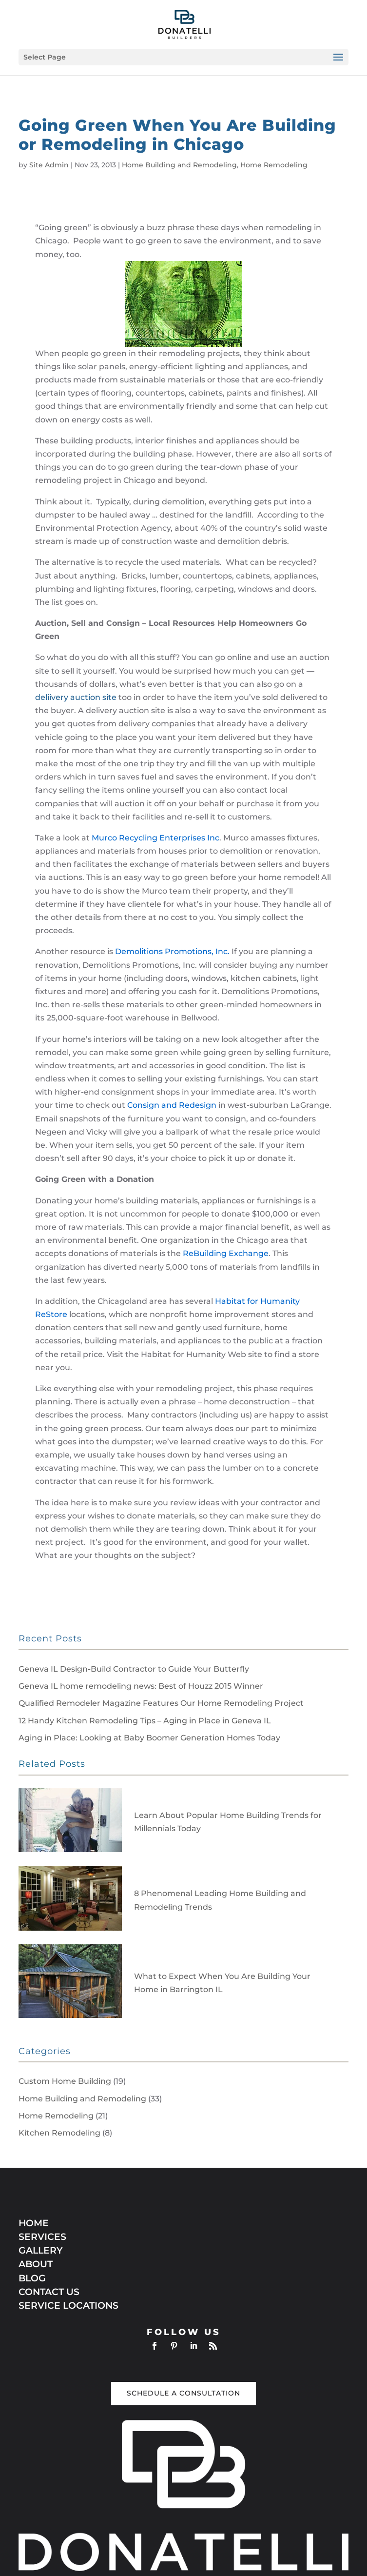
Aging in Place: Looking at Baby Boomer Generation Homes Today (149, 1737)
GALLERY (41, 2250)
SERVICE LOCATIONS (68, 2305)
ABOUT (36, 2264)
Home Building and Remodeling (179, 164)
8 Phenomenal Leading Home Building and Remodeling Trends (220, 1900)
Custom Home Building (65, 2081)
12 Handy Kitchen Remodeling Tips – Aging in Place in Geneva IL (145, 1720)
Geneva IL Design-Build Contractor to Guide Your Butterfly (134, 1669)
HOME (34, 2223)
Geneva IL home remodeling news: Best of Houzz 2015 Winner (141, 1686)
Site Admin (49, 164)
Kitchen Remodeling (59, 2132)
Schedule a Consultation (183, 2393)
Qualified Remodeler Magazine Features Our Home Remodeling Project (161, 1703)
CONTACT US (49, 2291)
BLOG (32, 2278)
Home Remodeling (274, 164)
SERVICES (42, 2236)
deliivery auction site (75, 697)
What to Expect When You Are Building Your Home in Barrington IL (222, 1983)
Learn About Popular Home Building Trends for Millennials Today (228, 1822)
